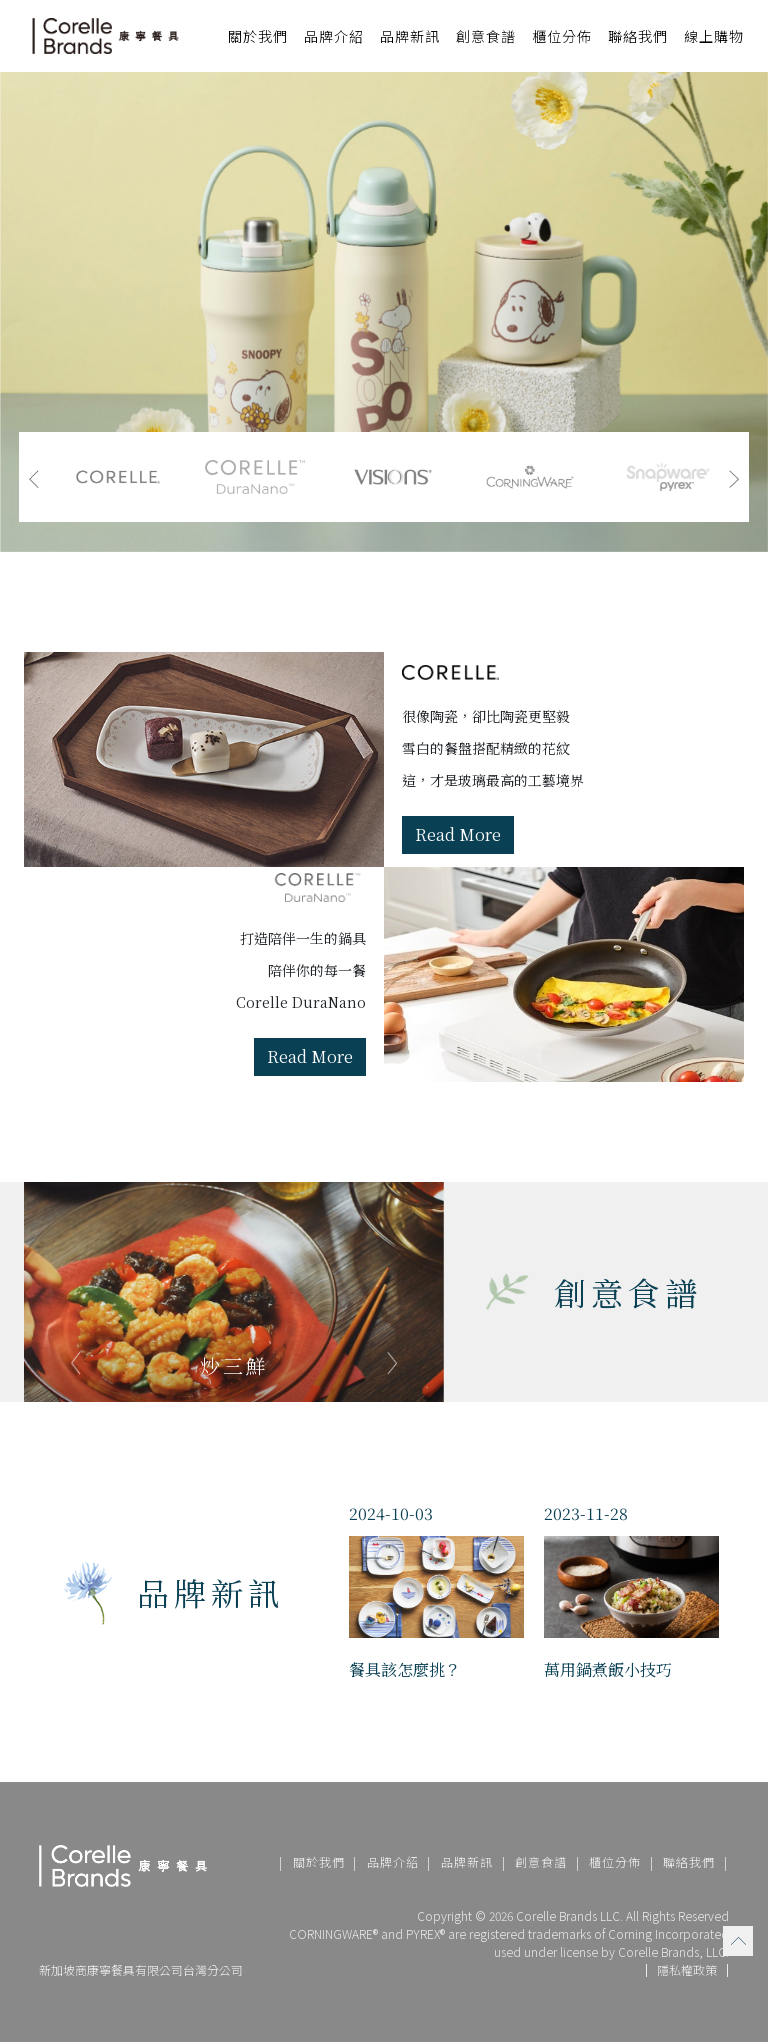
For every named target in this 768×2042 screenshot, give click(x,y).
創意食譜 (486, 36)
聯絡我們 (638, 36)
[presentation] (34, 477)
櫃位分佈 (562, 36)
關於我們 (319, 1861)
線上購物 (714, 36)
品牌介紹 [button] (334, 36)
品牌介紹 (393, 1861)
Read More (458, 834)
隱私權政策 (687, 1970)
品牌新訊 (410, 36)
